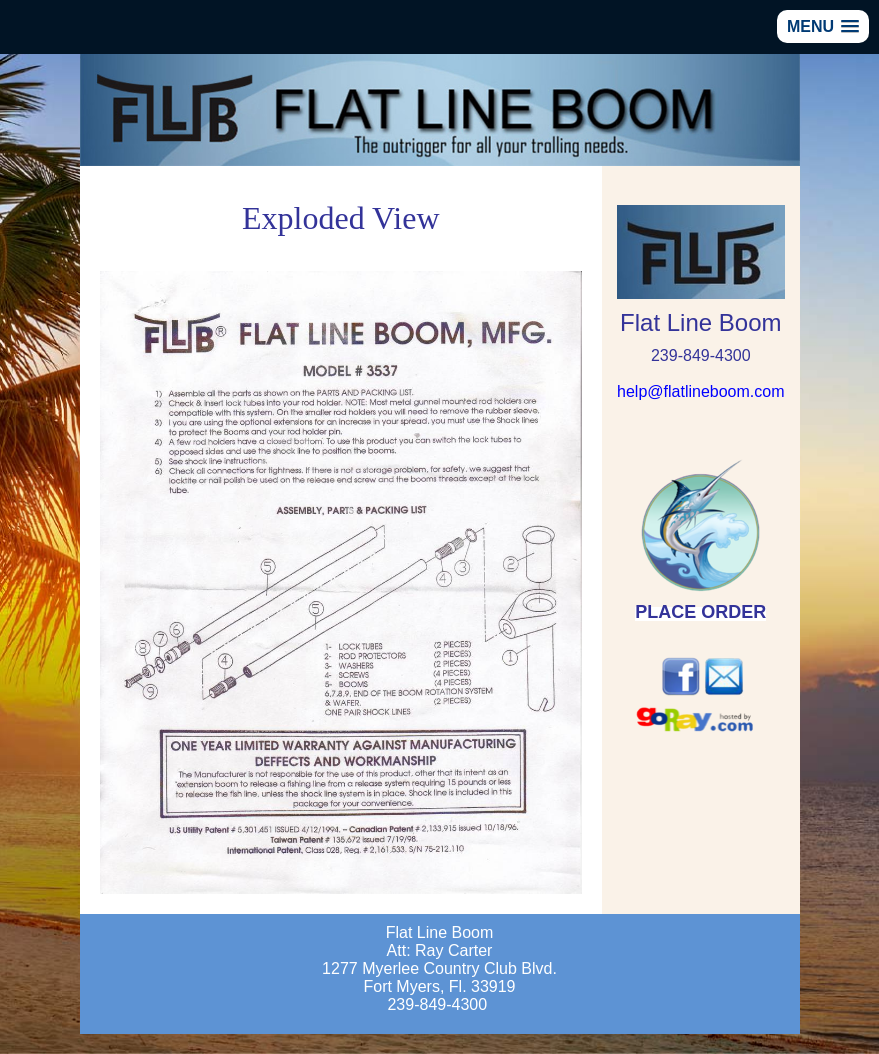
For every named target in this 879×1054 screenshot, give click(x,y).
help (700, 391)
